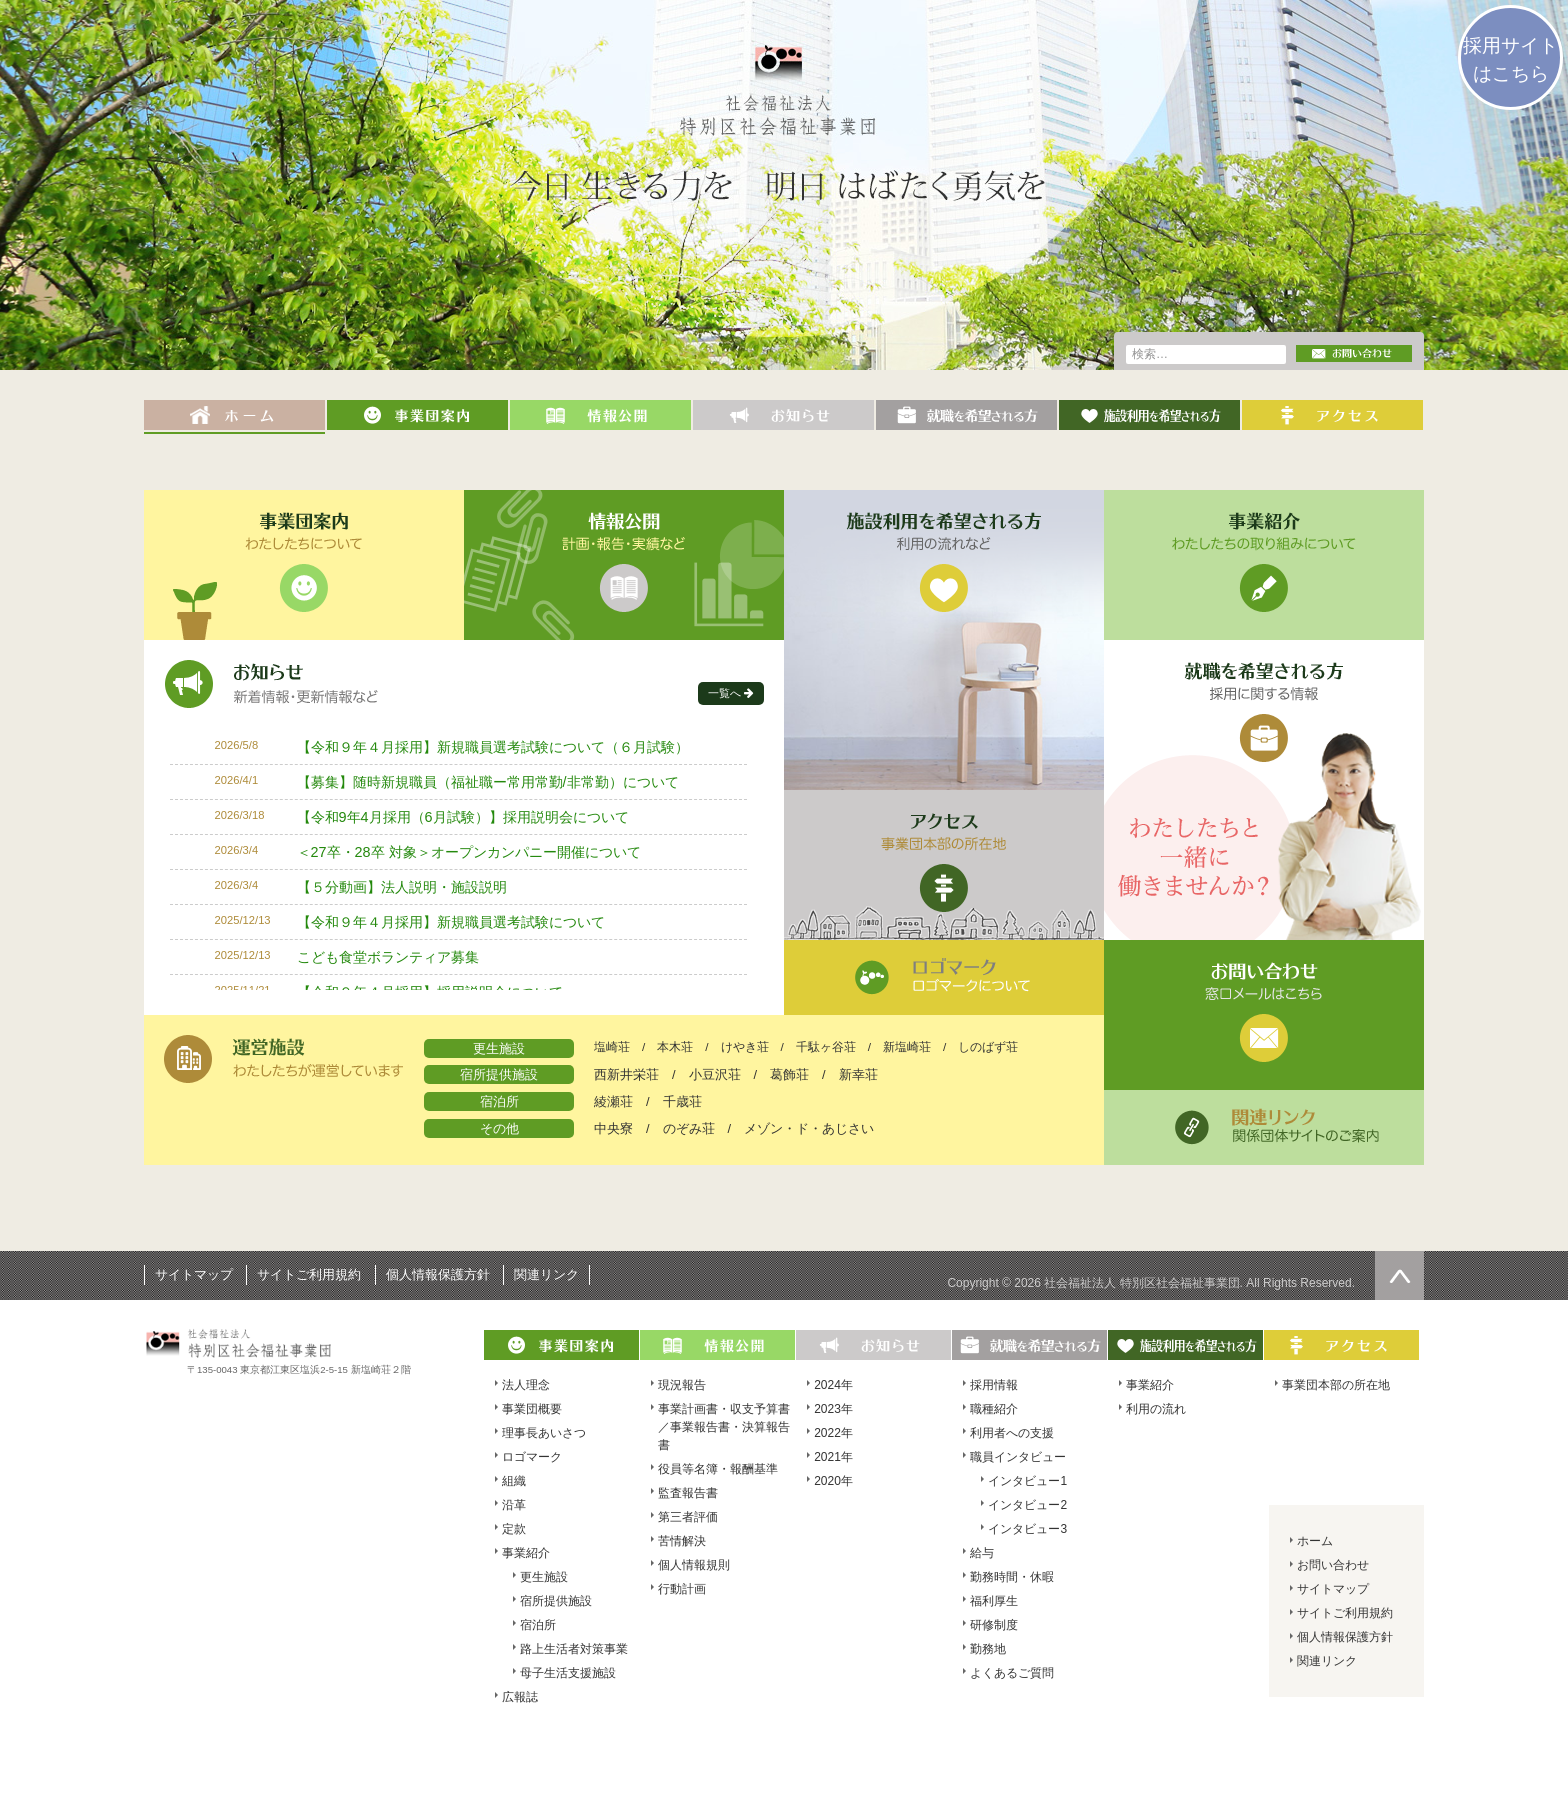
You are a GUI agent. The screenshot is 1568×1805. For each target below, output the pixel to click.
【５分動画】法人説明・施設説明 (402, 887)
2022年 (833, 1433)
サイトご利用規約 (309, 1274)
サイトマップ (194, 1274)
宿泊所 (538, 1625)
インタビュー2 (1027, 1505)
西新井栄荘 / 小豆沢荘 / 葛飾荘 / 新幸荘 (736, 1074)
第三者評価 (688, 1517)
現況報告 (682, 1385)
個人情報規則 (694, 1565)
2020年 (833, 1481)
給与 (982, 1553)
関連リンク (546, 1274)
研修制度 (994, 1625)
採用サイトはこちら (1510, 59)
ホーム (1315, 1541)
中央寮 (613, 1128)
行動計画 (682, 1589)
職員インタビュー (1018, 1457)
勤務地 (988, 1649)
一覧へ (724, 693)
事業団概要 (532, 1409)
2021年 (833, 1457)
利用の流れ (1156, 1409)
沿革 (514, 1505)
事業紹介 (526, 1553)
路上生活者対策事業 (574, 1649)
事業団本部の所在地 (1336, 1385)
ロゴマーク (532, 1457)
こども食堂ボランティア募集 (388, 957)
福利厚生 (994, 1601)
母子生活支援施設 (568, 1673)
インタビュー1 (1027, 1481)
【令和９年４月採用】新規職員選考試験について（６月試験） (493, 747)
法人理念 (526, 1385)
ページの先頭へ (1399, 1275)
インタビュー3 (1027, 1529)
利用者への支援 (1012, 1433)
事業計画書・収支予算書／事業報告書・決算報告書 (724, 1427)
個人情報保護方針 (438, 1274)
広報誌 (520, 1697)
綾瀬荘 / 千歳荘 (648, 1101)
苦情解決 (682, 1541)
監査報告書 (688, 1493)
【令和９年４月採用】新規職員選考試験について (451, 922)
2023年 (833, 1409)
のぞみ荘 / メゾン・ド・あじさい (769, 1128)
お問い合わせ (1333, 1565)
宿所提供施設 (556, 1601)
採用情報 (994, 1385)
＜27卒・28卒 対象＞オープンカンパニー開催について (469, 852)
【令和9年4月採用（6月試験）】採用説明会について (463, 817)
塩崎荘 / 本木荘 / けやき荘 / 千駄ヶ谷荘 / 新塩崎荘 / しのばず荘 (806, 1047)
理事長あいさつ (544, 1433)
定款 (514, 1529)
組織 (514, 1481)
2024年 (833, 1385)
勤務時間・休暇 (1012, 1577)
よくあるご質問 (1012, 1673)
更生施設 (544, 1577)
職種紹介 (994, 1409)
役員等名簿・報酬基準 (718, 1469)
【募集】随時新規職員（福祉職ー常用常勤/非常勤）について (488, 782)
